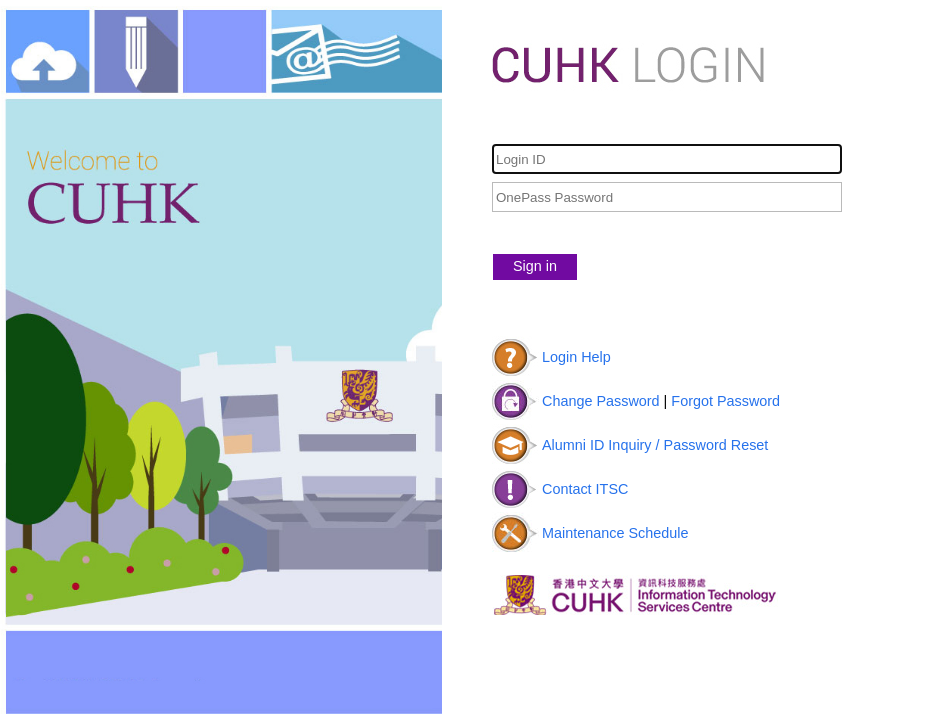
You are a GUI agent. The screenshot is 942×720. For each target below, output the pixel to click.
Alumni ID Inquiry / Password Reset (655, 445)
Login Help (576, 357)
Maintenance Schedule (615, 533)
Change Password (601, 401)
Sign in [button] (535, 266)
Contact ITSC (585, 489)
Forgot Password (725, 401)
